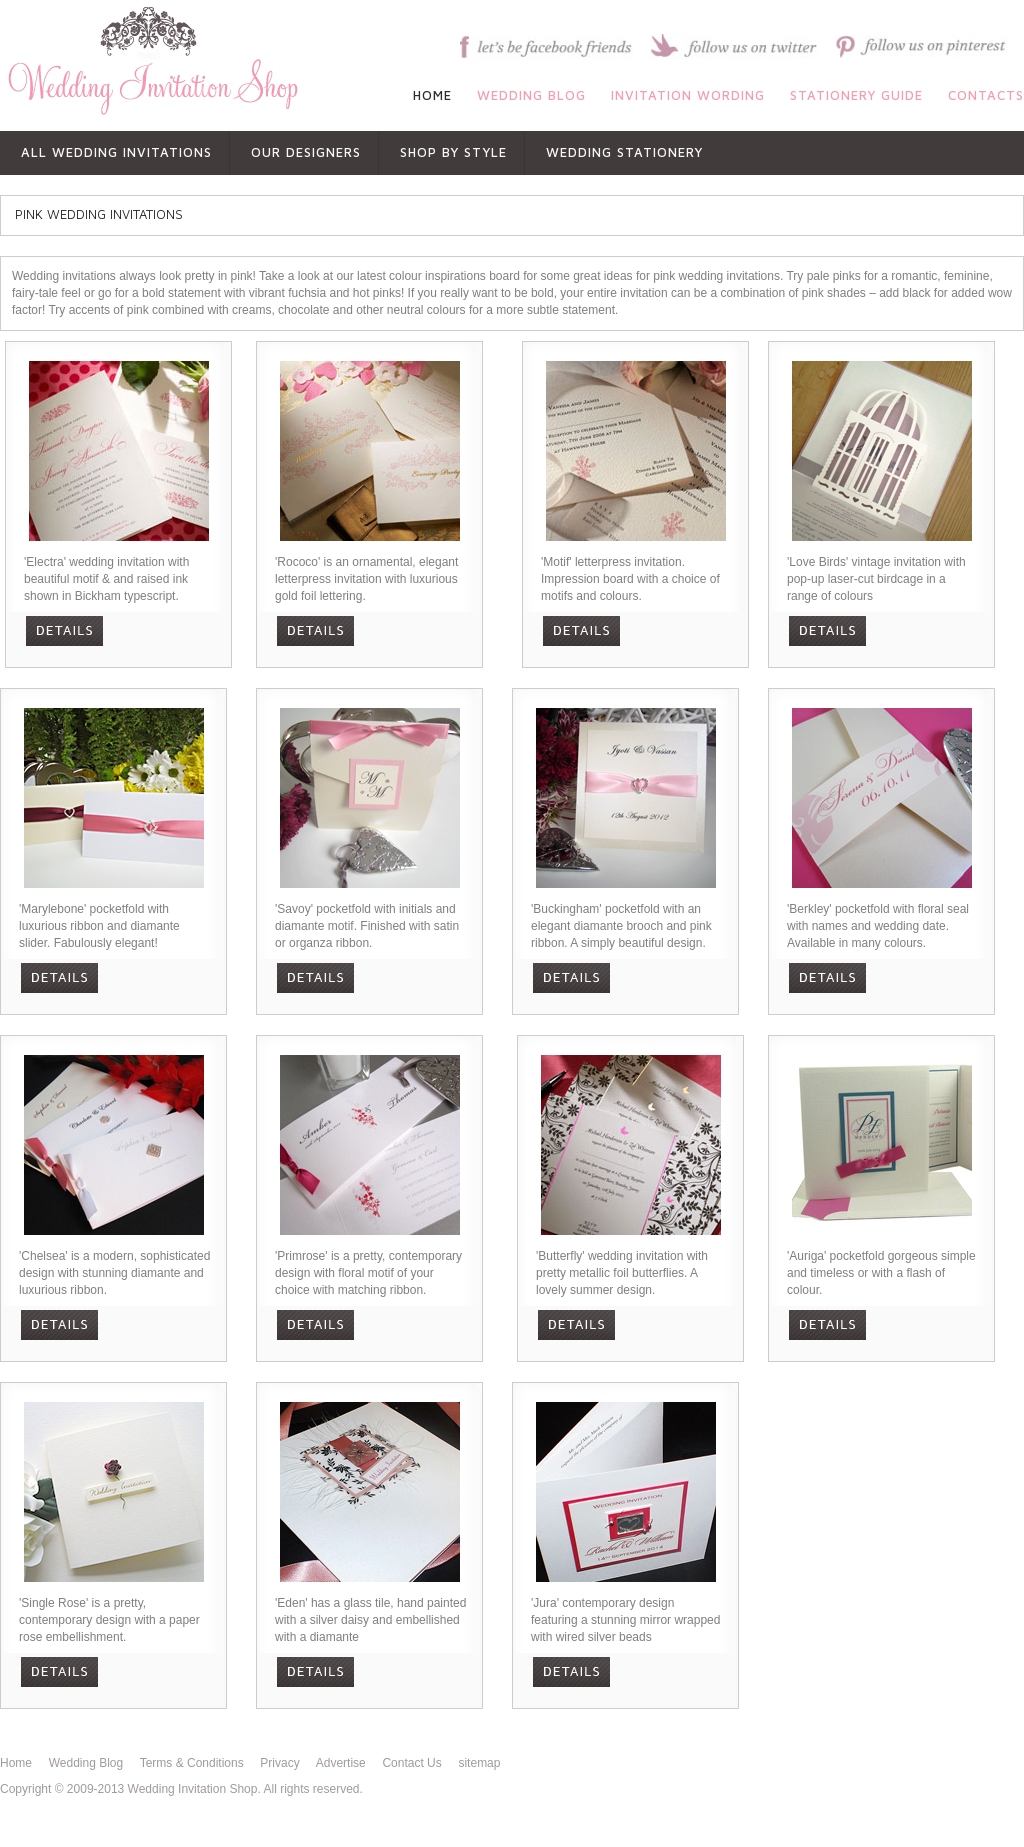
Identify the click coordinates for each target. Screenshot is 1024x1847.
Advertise (341, 1763)
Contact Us (411, 1763)
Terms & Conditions (192, 1763)
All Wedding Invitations (116, 152)
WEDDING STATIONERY (624, 152)
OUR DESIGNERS (306, 152)
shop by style (453, 152)
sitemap (479, 1763)
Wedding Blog (86, 1763)
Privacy (279, 1763)
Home (16, 1763)
